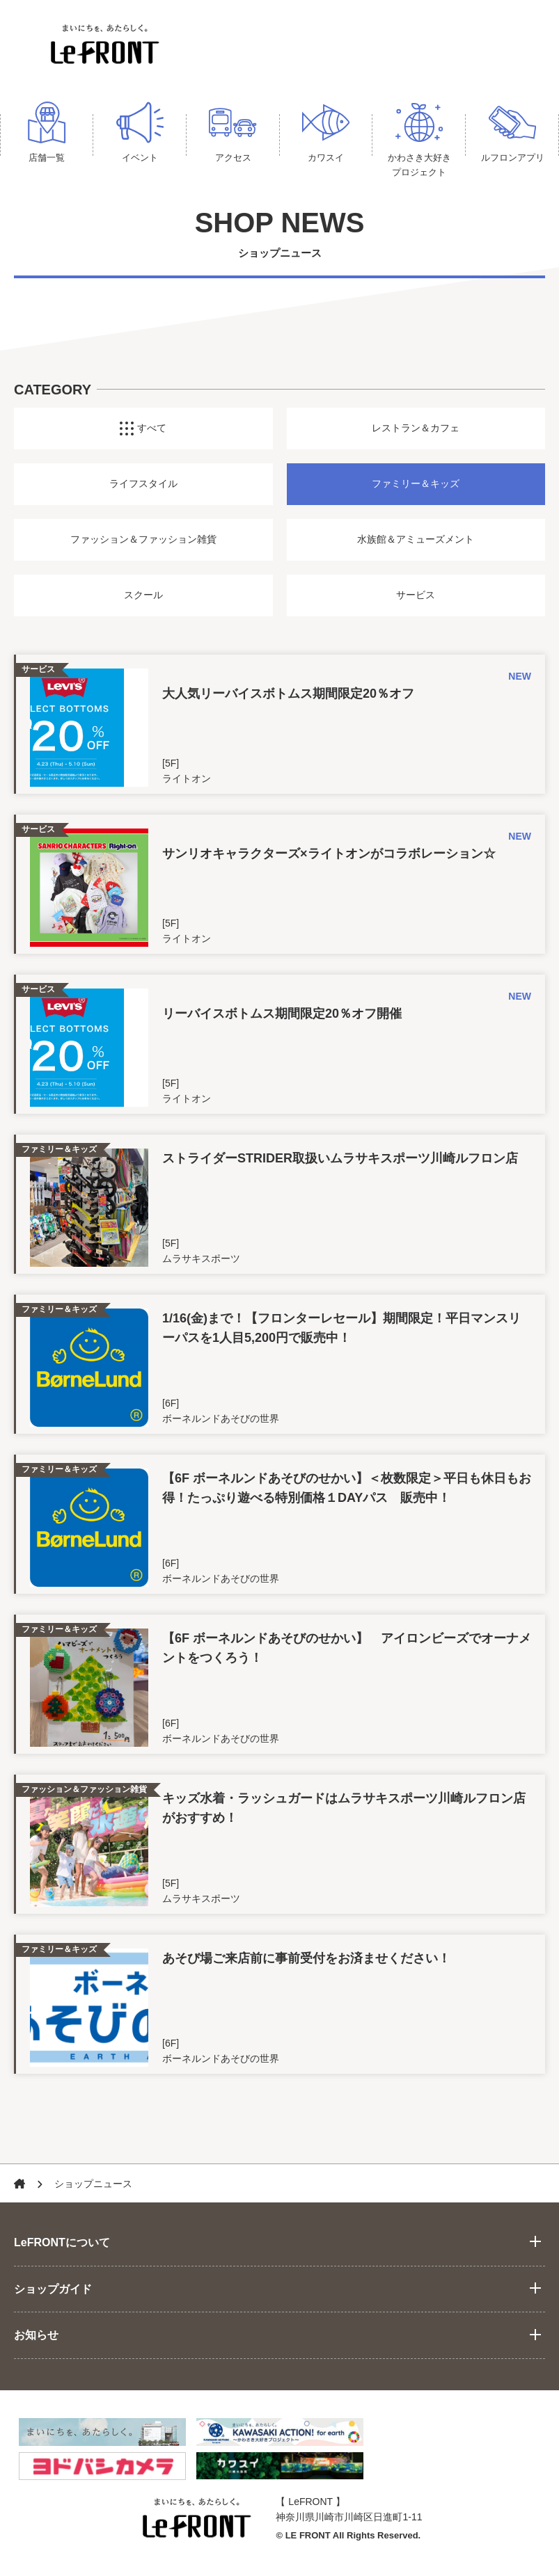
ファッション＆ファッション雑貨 (143, 544)
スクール (143, 600)
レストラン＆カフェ (415, 433)
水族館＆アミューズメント (415, 544)
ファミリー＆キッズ (415, 489)
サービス (415, 600)
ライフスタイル (143, 489)
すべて (143, 433)
